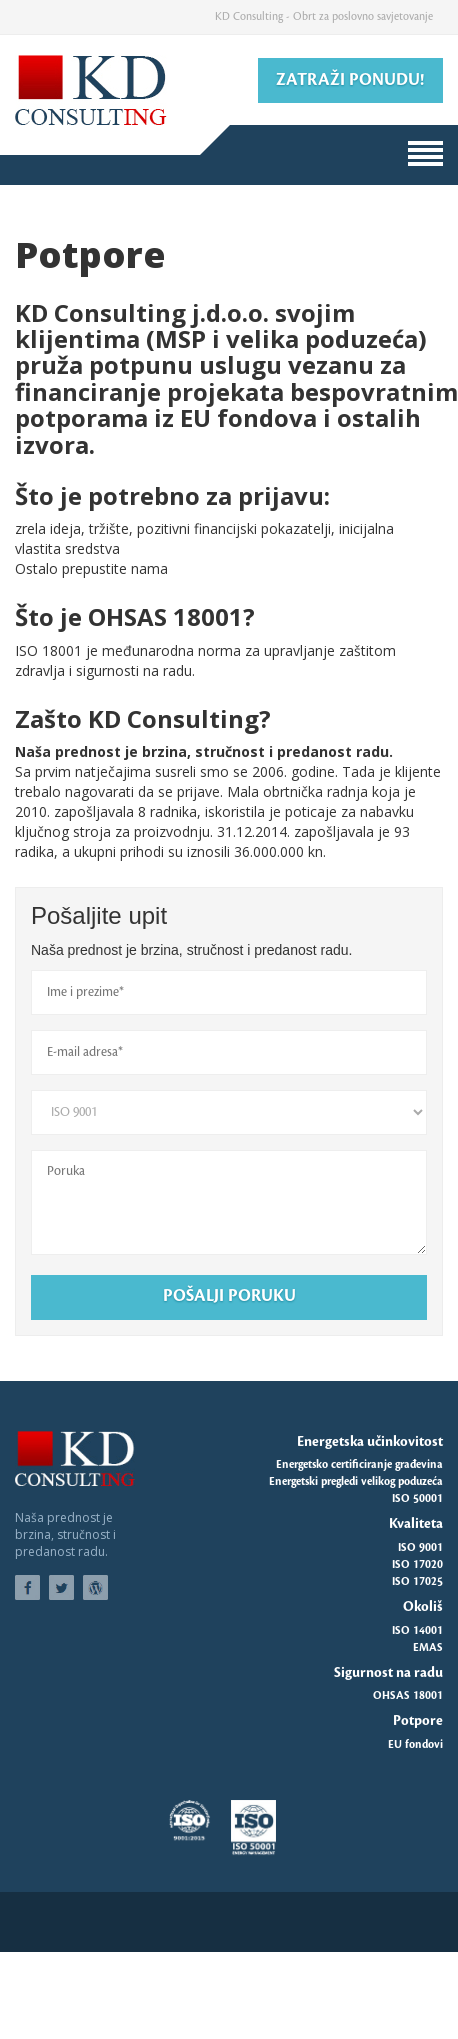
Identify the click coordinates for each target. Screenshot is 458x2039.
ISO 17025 (417, 1582)
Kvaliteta (416, 1523)
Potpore (418, 1720)
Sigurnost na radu (388, 1672)
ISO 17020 (417, 1565)
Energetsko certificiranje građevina (359, 1465)
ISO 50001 (417, 1499)
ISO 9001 (420, 1548)
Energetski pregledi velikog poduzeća (356, 1482)
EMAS (428, 1648)
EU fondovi (415, 1745)
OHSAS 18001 (408, 1696)
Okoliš (423, 1606)
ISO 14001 (417, 1631)
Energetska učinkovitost (370, 1441)
